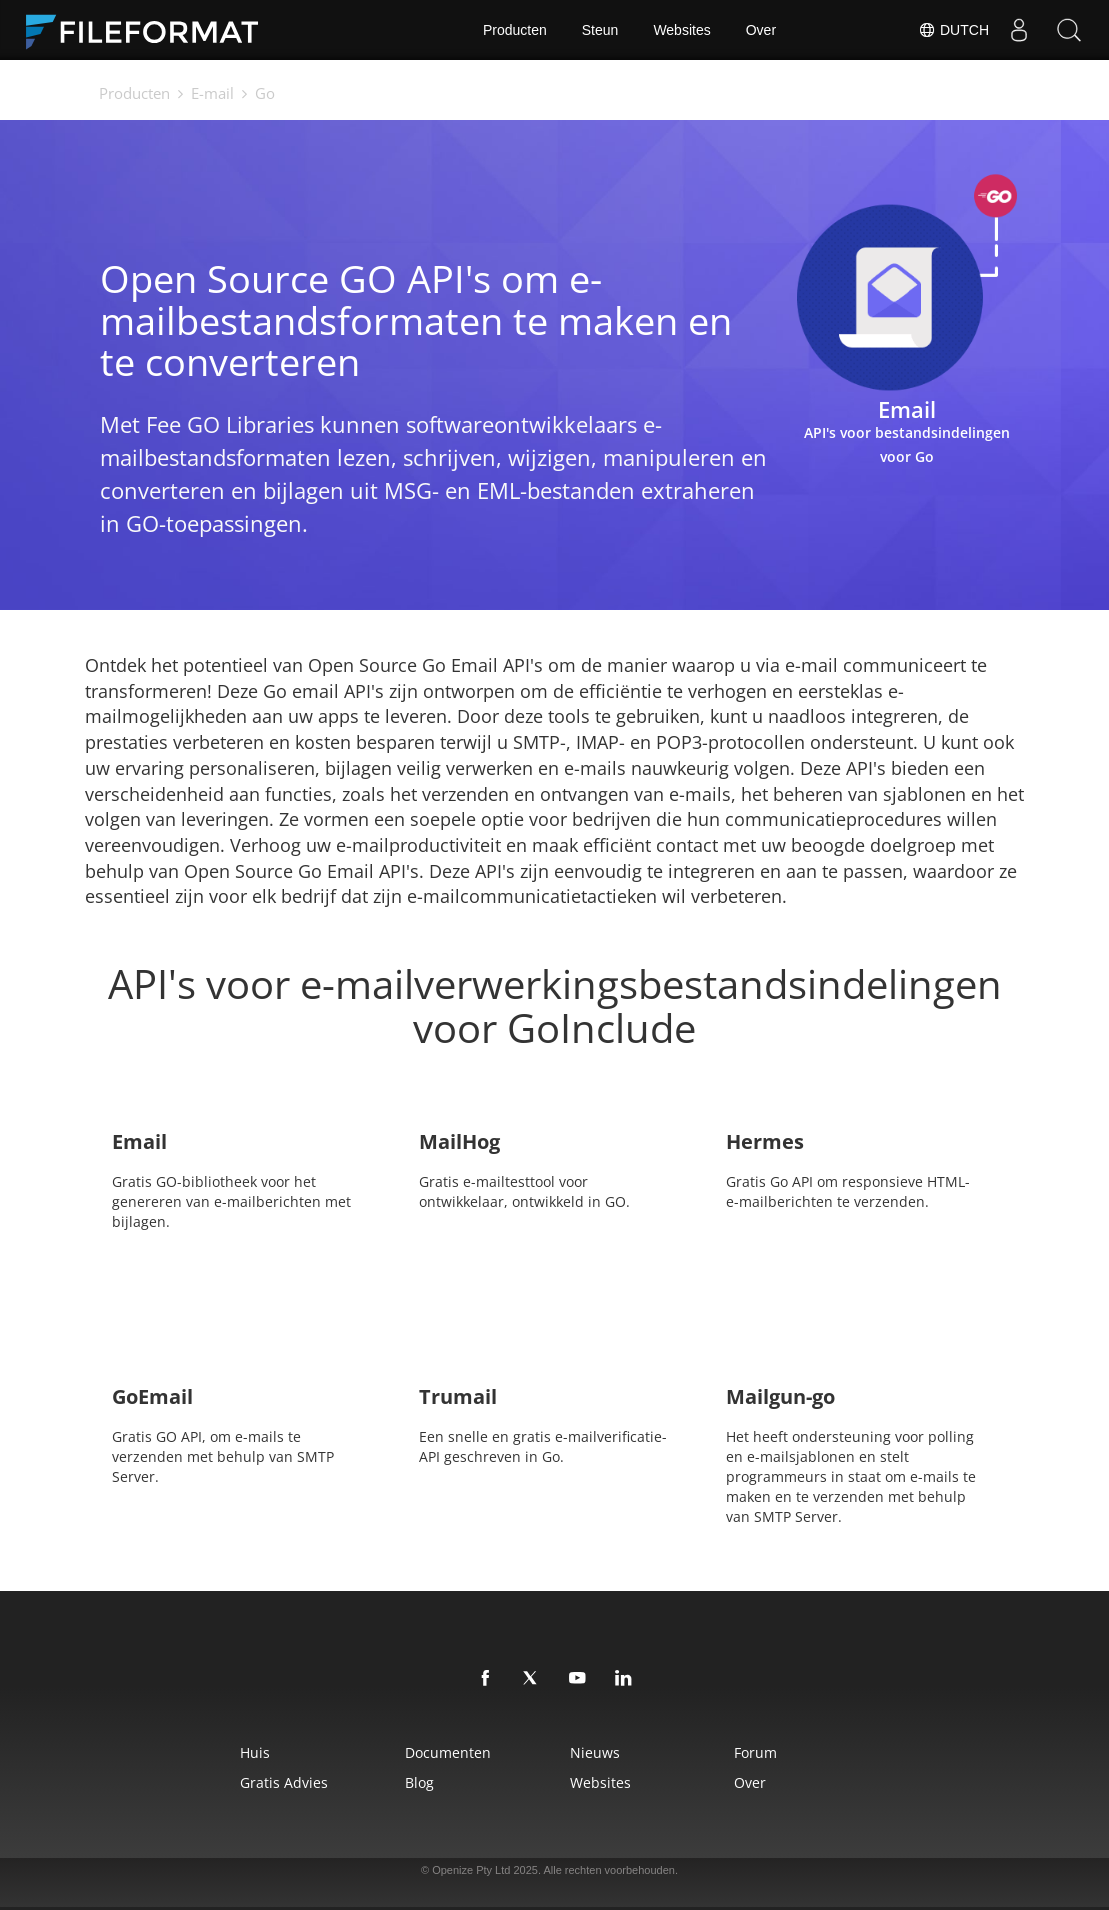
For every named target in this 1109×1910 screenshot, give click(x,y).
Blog (419, 1782)
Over (761, 30)
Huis (255, 1752)
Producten (515, 30)
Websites (681, 30)
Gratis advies (284, 1782)
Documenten (448, 1752)
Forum (755, 1752)
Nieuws (595, 1752)
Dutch (953, 30)
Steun (600, 30)
